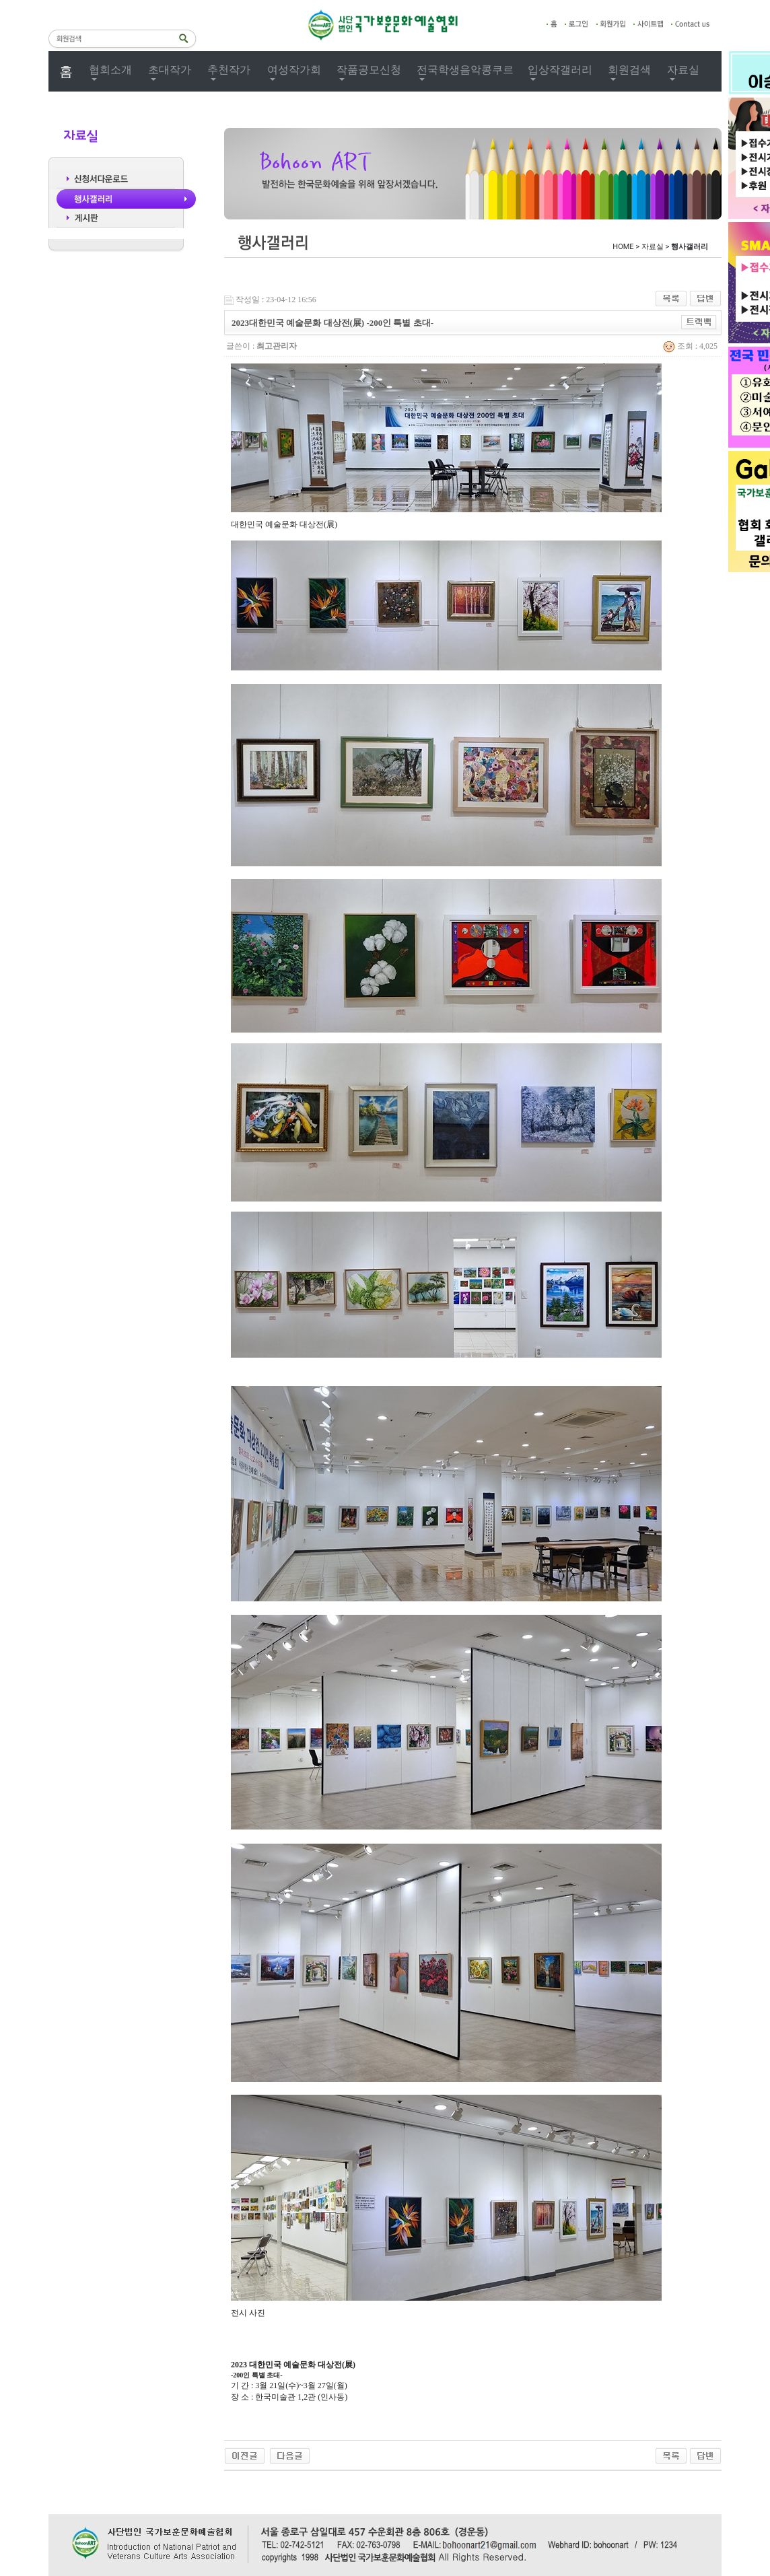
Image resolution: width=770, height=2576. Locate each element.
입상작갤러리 (560, 69)
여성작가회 (294, 69)
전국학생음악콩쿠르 (465, 69)
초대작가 (169, 69)
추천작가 (228, 69)
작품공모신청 (369, 69)
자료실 (683, 69)
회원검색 (629, 69)
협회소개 (110, 69)
